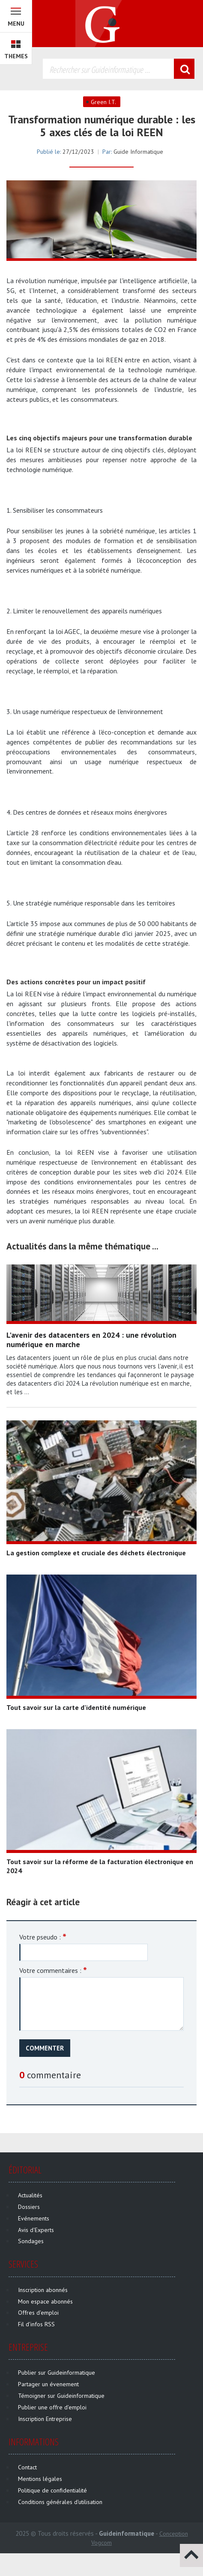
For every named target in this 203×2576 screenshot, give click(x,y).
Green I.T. (103, 102)
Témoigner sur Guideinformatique (61, 2396)
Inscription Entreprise (45, 2419)
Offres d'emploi (38, 2312)
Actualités (30, 2195)
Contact (27, 2467)
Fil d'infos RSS (36, 2324)
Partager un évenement (48, 2384)
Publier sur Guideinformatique (56, 2372)
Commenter (45, 2048)
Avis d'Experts (36, 2230)
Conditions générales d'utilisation (60, 2502)
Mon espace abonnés (45, 2301)
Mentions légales (40, 2479)
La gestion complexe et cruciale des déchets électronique (96, 1552)
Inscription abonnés (43, 2290)
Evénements (33, 2218)
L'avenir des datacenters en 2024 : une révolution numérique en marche (91, 1339)
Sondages (31, 2241)
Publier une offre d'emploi (52, 2407)
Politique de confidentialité (52, 2490)
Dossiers (29, 2207)
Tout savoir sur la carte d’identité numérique (76, 1707)
